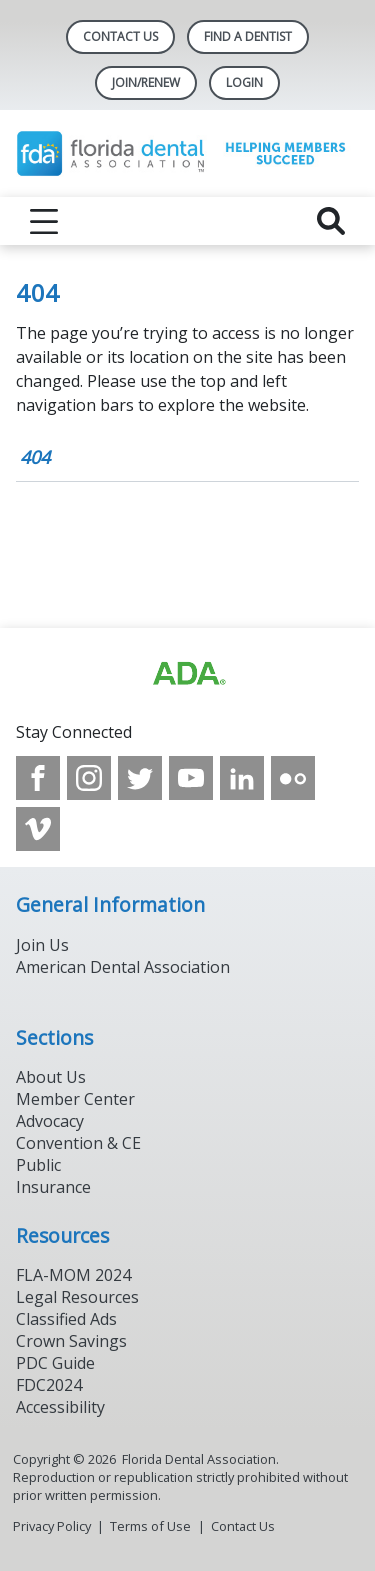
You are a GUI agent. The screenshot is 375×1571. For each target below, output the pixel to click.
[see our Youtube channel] (191, 778)
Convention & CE (78, 1143)
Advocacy (50, 1121)
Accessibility (60, 1407)
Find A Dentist (248, 36)
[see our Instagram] (89, 778)
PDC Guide (55, 1363)
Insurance (53, 1187)
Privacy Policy (52, 1526)
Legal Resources (77, 1297)
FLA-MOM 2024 (73, 1275)
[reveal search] (331, 221)
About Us (51, 1077)
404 (35, 457)
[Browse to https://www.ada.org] (188, 674)
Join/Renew (146, 82)
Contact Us (120, 36)
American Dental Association (123, 967)
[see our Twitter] (140, 778)
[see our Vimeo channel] (38, 829)
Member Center (75, 1099)
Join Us (42, 945)
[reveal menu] (44, 221)
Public (38, 1165)
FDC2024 (49, 1385)
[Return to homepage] (187, 153)
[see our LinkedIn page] (242, 778)
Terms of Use (150, 1526)
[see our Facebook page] (38, 778)
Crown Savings (71, 1341)
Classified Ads (66, 1319)
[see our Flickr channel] (293, 778)
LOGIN (244, 82)
